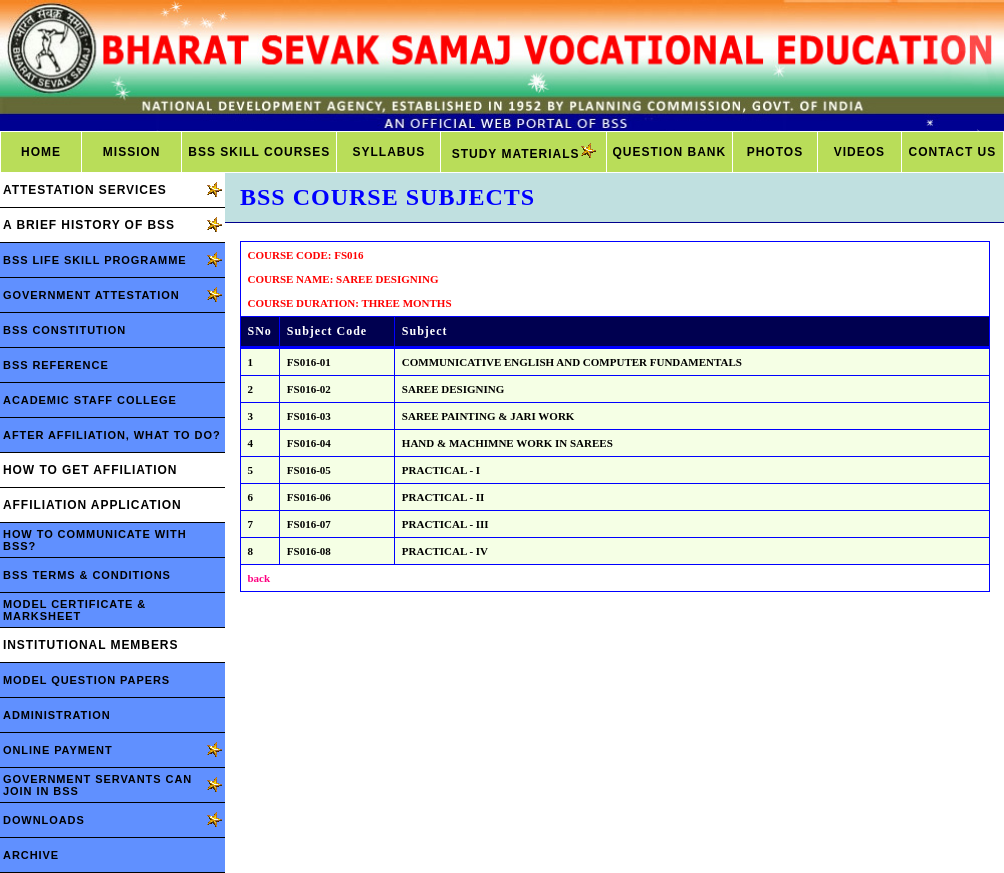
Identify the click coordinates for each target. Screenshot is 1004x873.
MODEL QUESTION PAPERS (86, 680)
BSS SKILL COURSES (259, 152)
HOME (41, 152)
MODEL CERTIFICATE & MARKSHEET (74, 610)
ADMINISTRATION (57, 715)
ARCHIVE (31, 855)
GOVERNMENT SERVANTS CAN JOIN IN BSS (97, 785)
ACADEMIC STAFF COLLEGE (90, 400)
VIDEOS (859, 152)
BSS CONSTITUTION (64, 330)
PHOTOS (775, 152)
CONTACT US (953, 152)
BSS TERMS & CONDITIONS (87, 575)
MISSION (132, 152)
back (259, 578)
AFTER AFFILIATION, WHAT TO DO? (112, 435)
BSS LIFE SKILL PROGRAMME (95, 260)
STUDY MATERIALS (524, 152)
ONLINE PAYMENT (58, 750)
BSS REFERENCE (56, 365)
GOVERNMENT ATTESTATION (91, 295)
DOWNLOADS (44, 820)
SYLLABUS (389, 152)
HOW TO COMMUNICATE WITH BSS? (95, 540)
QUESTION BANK (670, 152)
